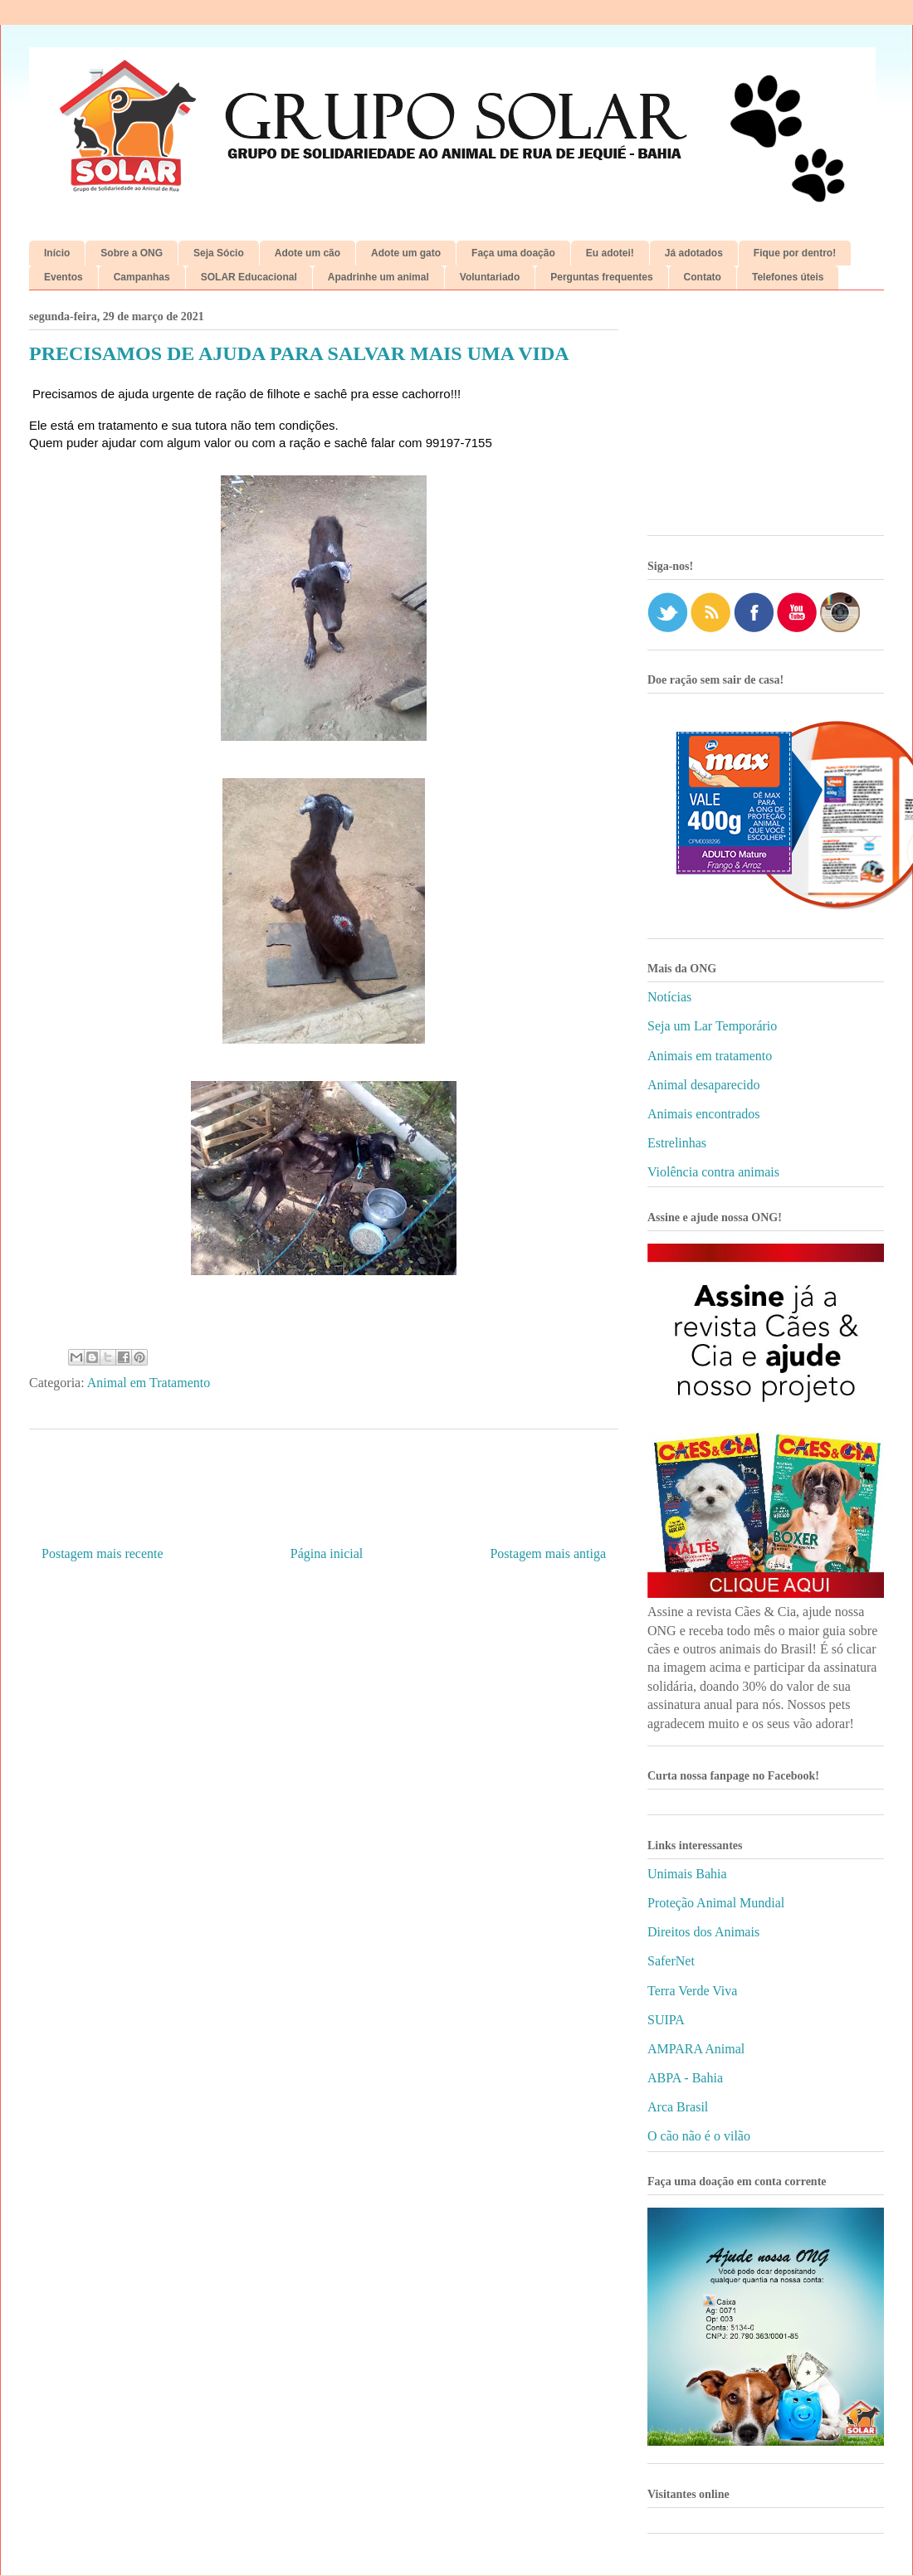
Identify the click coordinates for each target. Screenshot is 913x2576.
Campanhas (142, 277)
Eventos (63, 277)
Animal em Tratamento (148, 1383)
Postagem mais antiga (548, 1553)
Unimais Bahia (687, 1874)
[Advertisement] (765, 419)
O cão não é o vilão (698, 2136)
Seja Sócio (218, 253)
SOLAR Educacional (249, 277)
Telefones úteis (787, 277)
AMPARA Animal (696, 2049)
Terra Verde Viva (692, 1991)
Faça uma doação (513, 253)
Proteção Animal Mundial (715, 1903)
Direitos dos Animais (703, 1932)
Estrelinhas (676, 1143)
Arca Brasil (677, 2107)
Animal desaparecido (703, 1085)
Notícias (669, 997)
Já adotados (694, 253)
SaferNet (671, 1961)
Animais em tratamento (709, 1056)
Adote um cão (307, 253)
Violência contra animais (713, 1172)
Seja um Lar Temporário (712, 1026)
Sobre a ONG (131, 253)
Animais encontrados (703, 1114)
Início (57, 253)
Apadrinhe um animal (378, 277)
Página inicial (327, 1553)
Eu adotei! (610, 253)
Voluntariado (490, 277)
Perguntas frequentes (601, 277)
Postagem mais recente (103, 1553)
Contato (702, 277)
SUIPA (666, 2020)
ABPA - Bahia (685, 2078)
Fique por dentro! (795, 253)
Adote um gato (406, 253)
